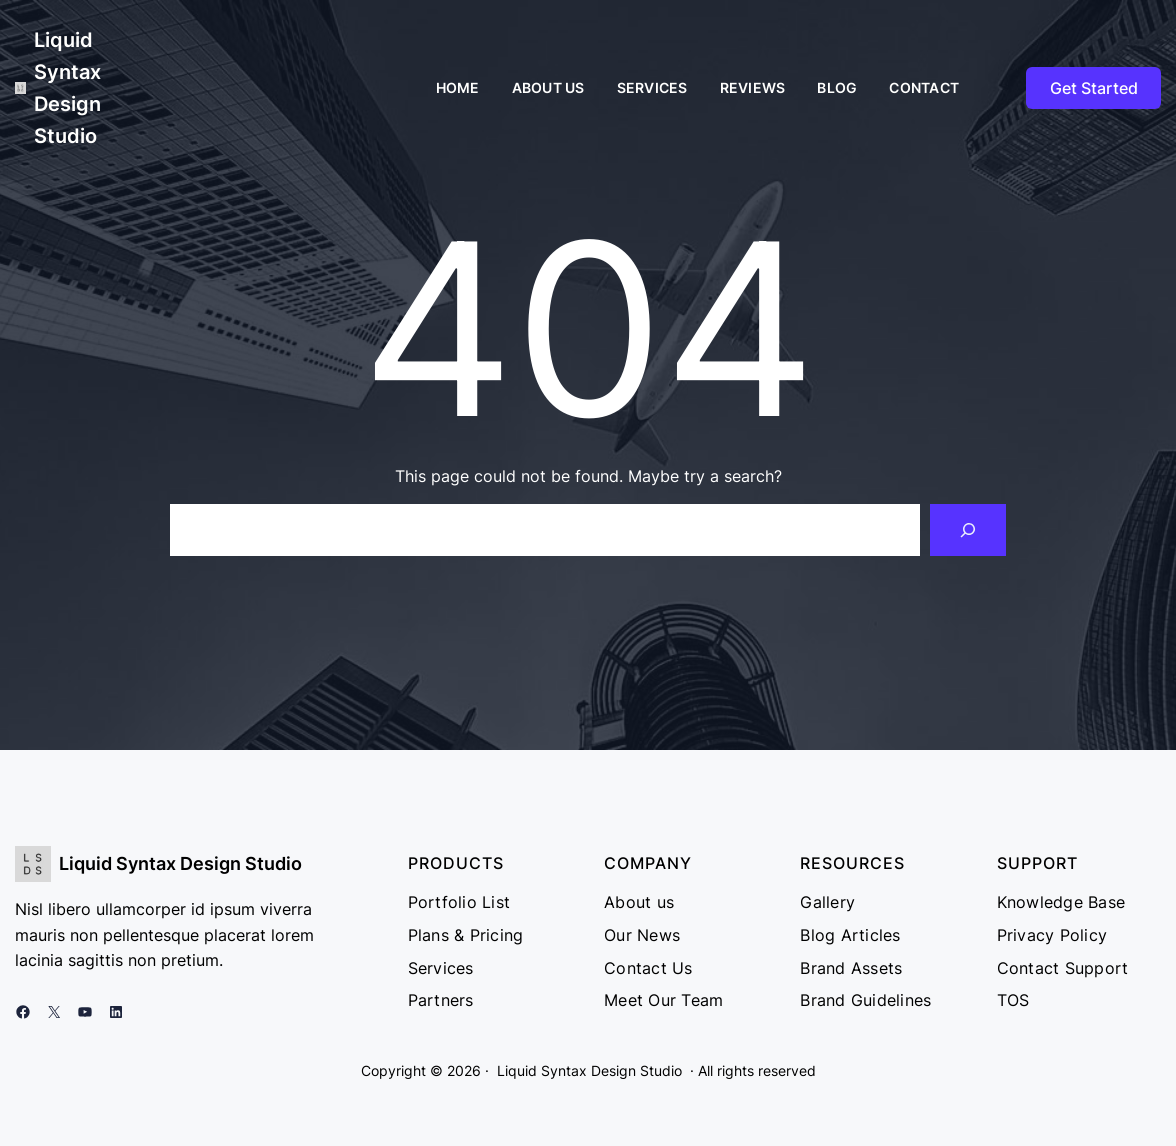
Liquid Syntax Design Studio (180, 863)
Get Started (1094, 88)
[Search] (968, 530)
